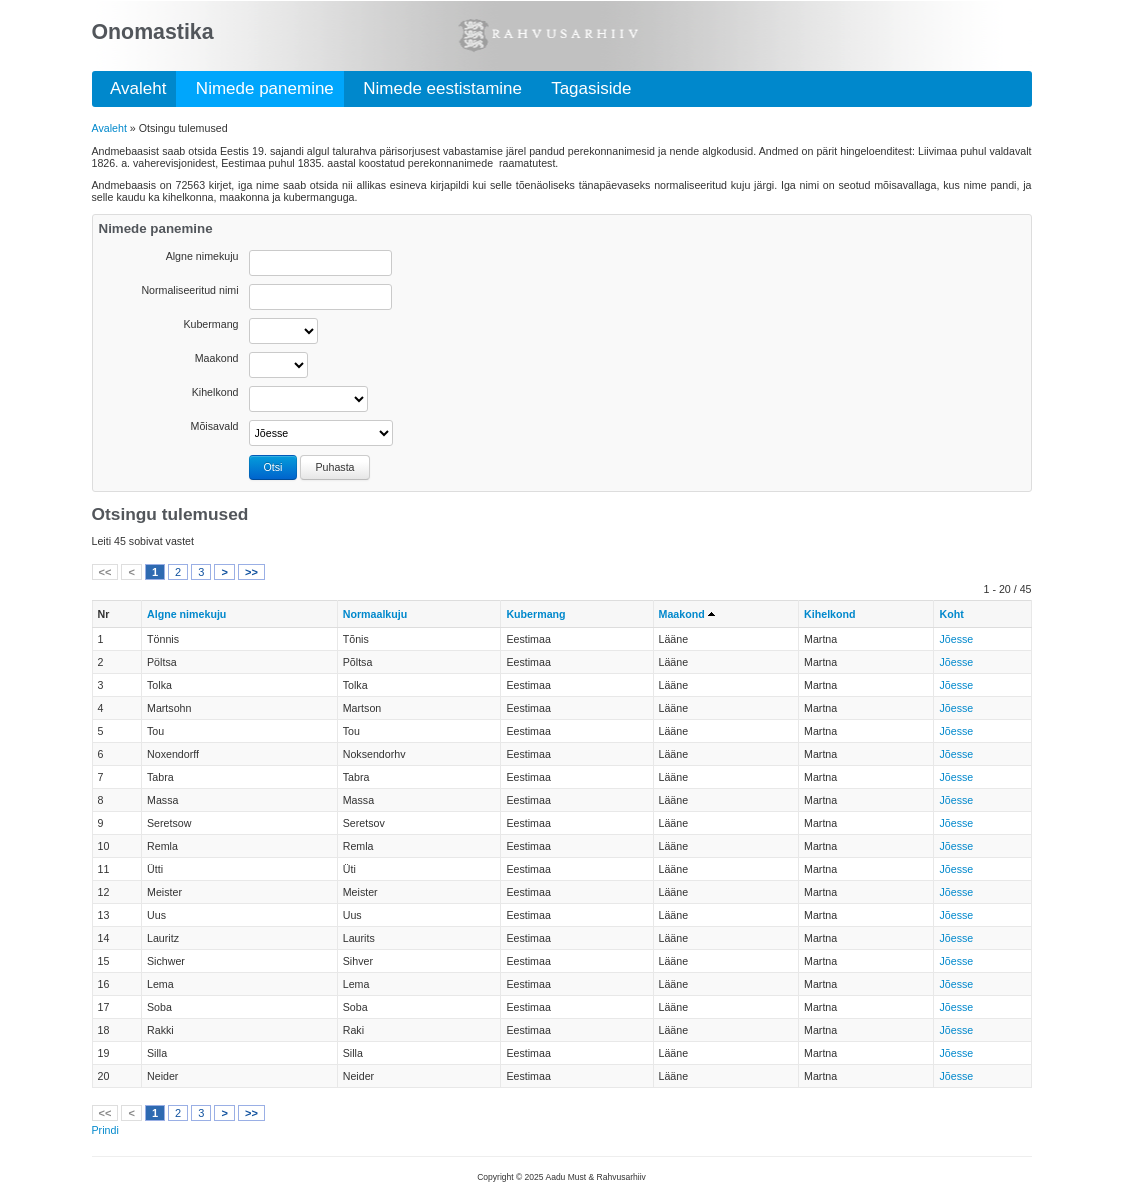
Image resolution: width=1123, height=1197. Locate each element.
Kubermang (210, 324)
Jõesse (956, 639)
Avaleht (134, 88)
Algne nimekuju (202, 256)
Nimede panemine (259, 88)
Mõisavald (215, 426)
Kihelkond (215, 392)
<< (105, 572)
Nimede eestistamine (438, 88)
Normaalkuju (375, 614)
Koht (951, 614)
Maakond (217, 358)
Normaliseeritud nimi (189, 290)
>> (251, 572)
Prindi (105, 1130)
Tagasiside (586, 88)
